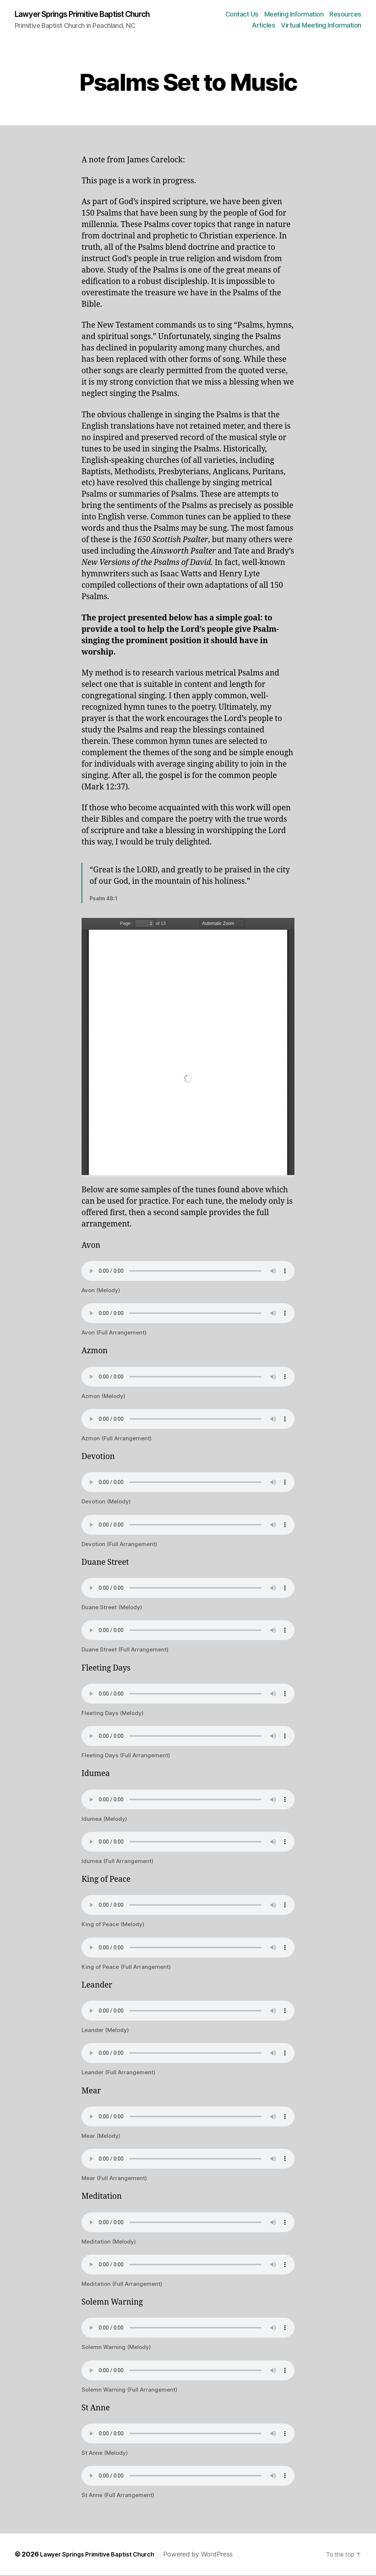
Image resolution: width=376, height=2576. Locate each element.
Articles (263, 26)
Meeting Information (294, 15)
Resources (345, 15)
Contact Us (241, 15)
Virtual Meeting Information (321, 26)
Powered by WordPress (213, 2555)
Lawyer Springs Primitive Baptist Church (94, 14)
